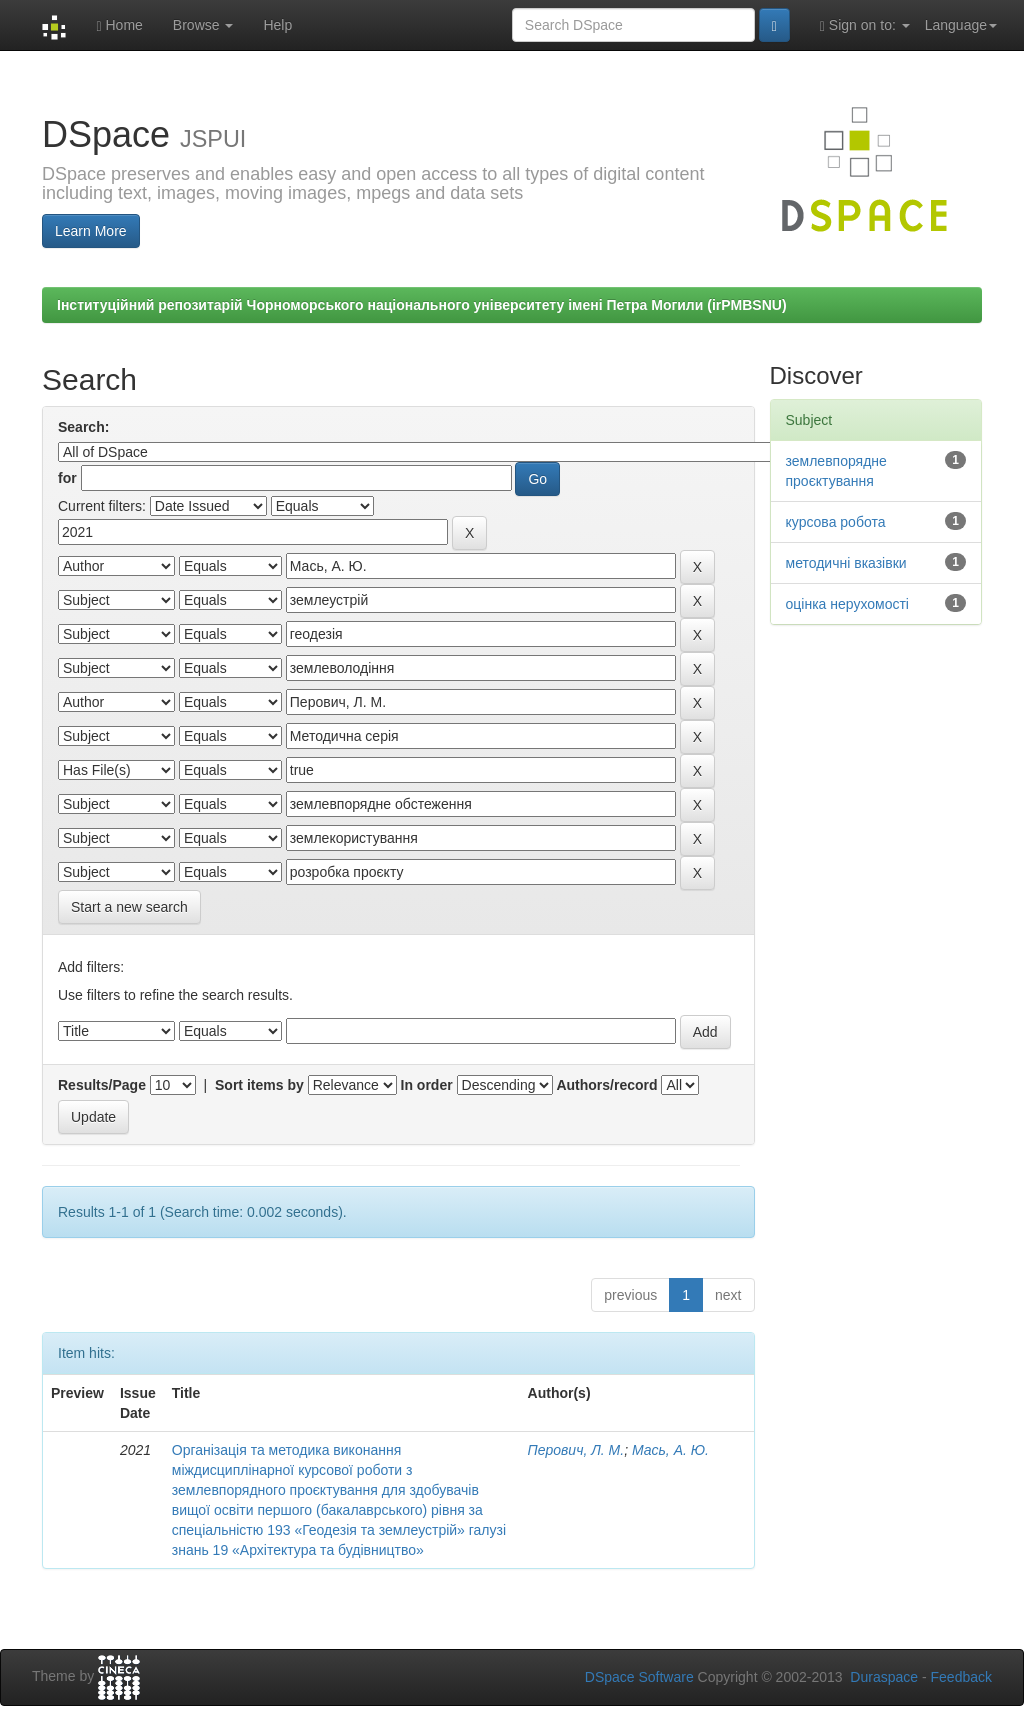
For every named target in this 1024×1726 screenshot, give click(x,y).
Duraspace (884, 1677)
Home (119, 25)
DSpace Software (639, 1677)
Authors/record (606, 1085)
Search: (83, 427)
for (67, 478)
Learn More (91, 231)
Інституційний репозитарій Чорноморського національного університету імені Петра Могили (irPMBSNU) (422, 305)
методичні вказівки (846, 563)
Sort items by (259, 1085)
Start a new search (129, 907)
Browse (203, 25)
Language (961, 25)
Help (277, 25)
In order (427, 1085)
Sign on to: (865, 25)
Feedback (961, 1677)
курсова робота (836, 522)
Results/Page (102, 1085)
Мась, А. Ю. (670, 1450)
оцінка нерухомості (847, 604)
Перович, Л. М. (576, 1450)
